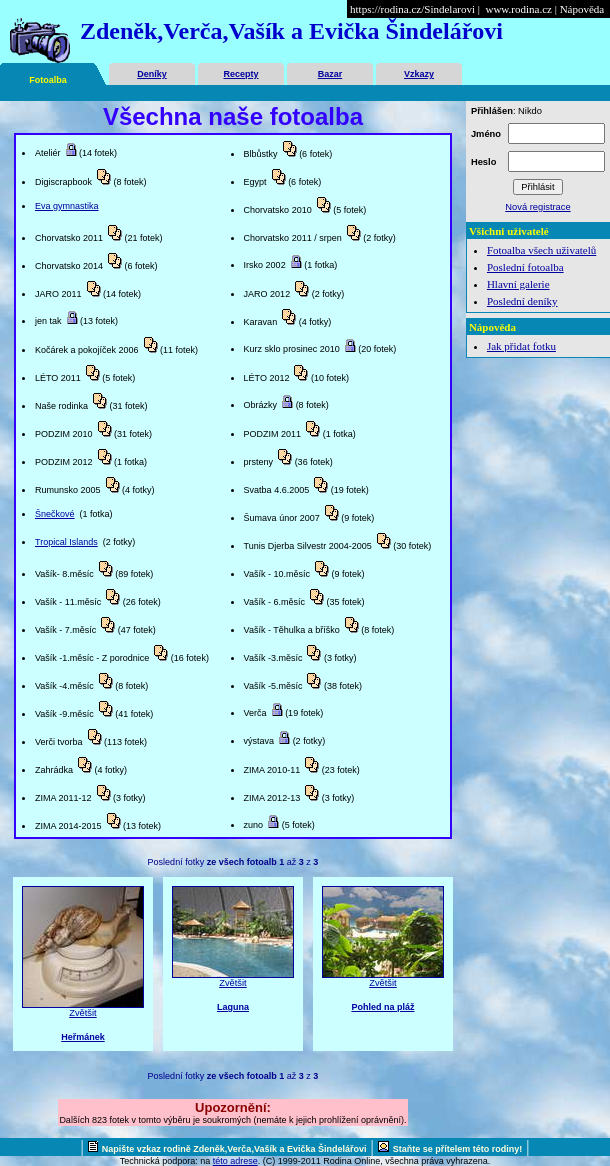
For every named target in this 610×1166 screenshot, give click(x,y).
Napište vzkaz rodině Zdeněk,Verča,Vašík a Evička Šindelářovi (234, 1149)
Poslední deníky (522, 301)
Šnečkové (55, 514)
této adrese (235, 1161)
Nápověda (582, 9)
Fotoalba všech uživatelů (541, 250)
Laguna (233, 1007)
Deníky (152, 74)
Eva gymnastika (67, 206)
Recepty (240, 74)
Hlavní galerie (518, 284)
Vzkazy (419, 74)
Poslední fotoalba (525, 267)
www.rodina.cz (518, 9)
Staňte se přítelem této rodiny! (458, 1149)
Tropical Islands (66, 542)
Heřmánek (83, 1037)
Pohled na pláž (382, 1007)
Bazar (330, 74)
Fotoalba (48, 80)
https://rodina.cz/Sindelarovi (412, 9)
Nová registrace (537, 207)
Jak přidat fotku (521, 346)
